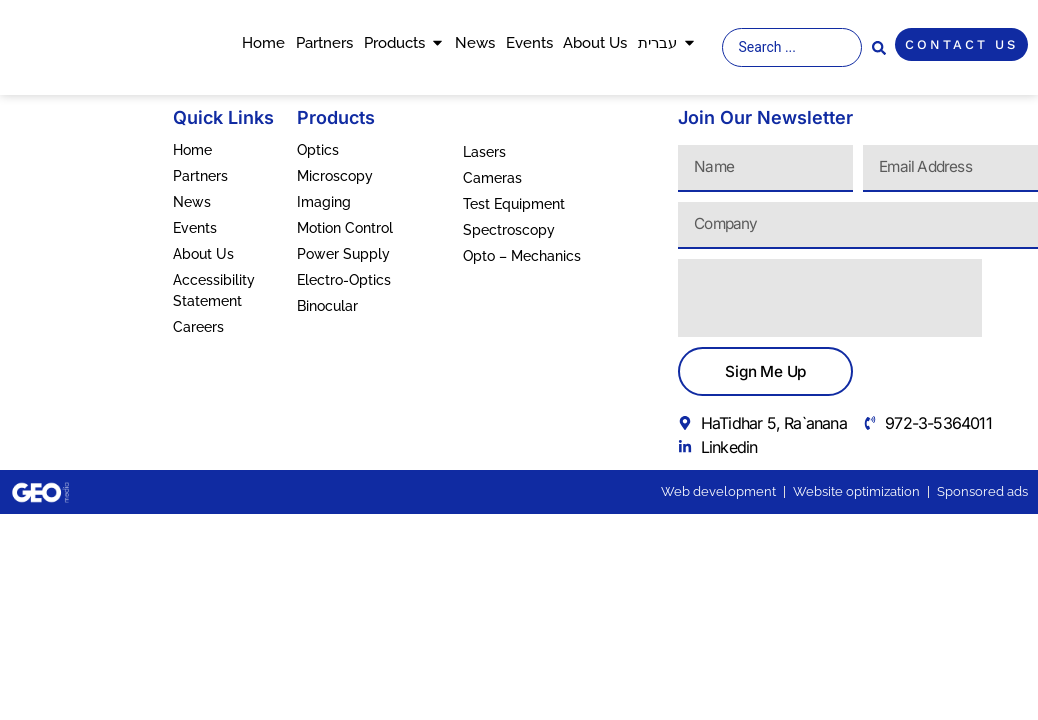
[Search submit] (879, 48)
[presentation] (830, 298)
